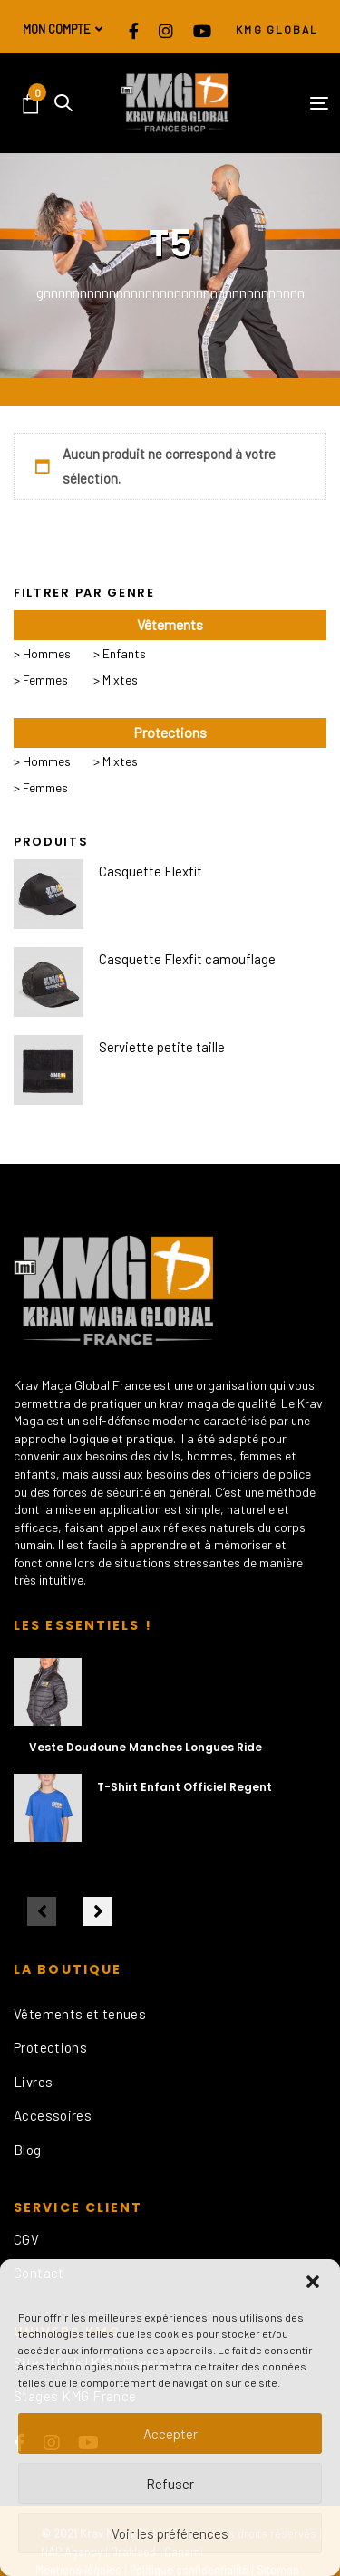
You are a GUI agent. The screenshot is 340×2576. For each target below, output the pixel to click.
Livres (33, 2081)
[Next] (97, 1911)
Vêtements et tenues (80, 2014)
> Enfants (119, 653)
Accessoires (53, 2115)
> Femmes (41, 679)
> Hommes (42, 653)
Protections (50, 2047)
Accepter (170, 2434)
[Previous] (41, 1911)
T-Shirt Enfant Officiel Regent (184, 1787)
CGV (26, 2239)
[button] (313, 2282)
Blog (28, 2149)
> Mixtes (115, 679)
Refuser (170, 2483)
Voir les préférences (170, 2533)
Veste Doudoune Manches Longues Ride (145, 1747)
